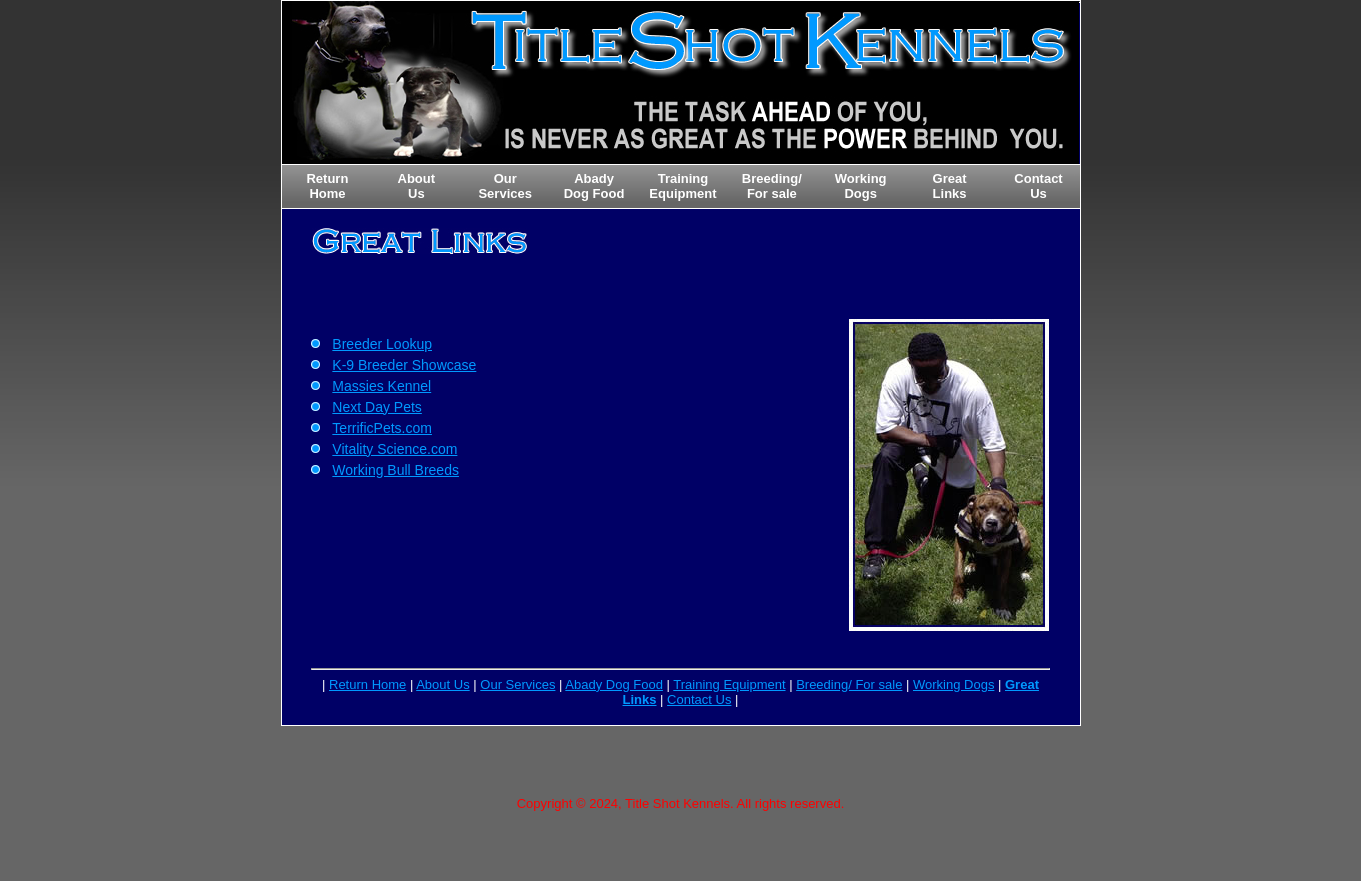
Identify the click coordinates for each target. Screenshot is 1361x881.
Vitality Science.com (394, 449)
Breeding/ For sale (849, 684)
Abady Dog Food (614, 684)
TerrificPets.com (382, 428)
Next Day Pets (376, 407)
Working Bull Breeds (395, 470)
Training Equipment (729, 684)
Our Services (517, 684)
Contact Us (699, 699)
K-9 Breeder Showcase (404, 365)
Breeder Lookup (382, 344)
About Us (442, 684)
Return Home (367, 684)
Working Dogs (953, 684)
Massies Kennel (381, 386)
